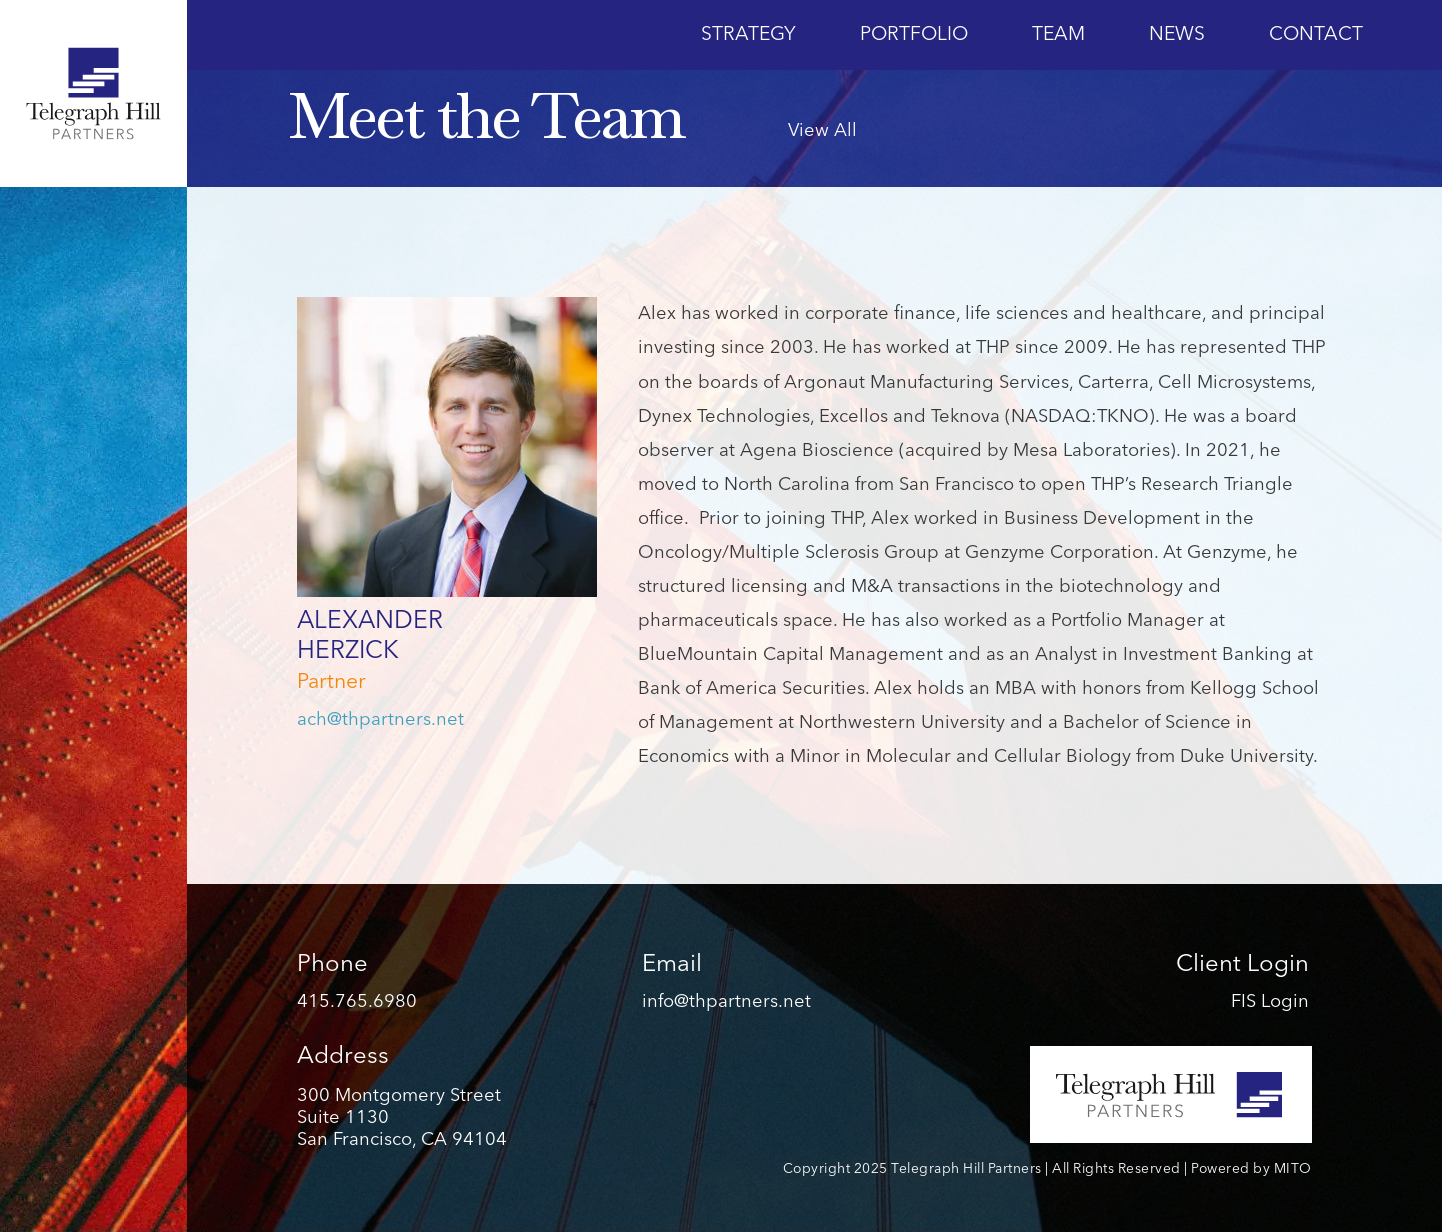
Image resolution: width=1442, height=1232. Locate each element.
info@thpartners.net (726, 1002)
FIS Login (1270, 1002)
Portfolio (914, 35)
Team (1058, 35)
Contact (1316, 35)
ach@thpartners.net (380, 720)
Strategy (748, 35)
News (1177, 35)
